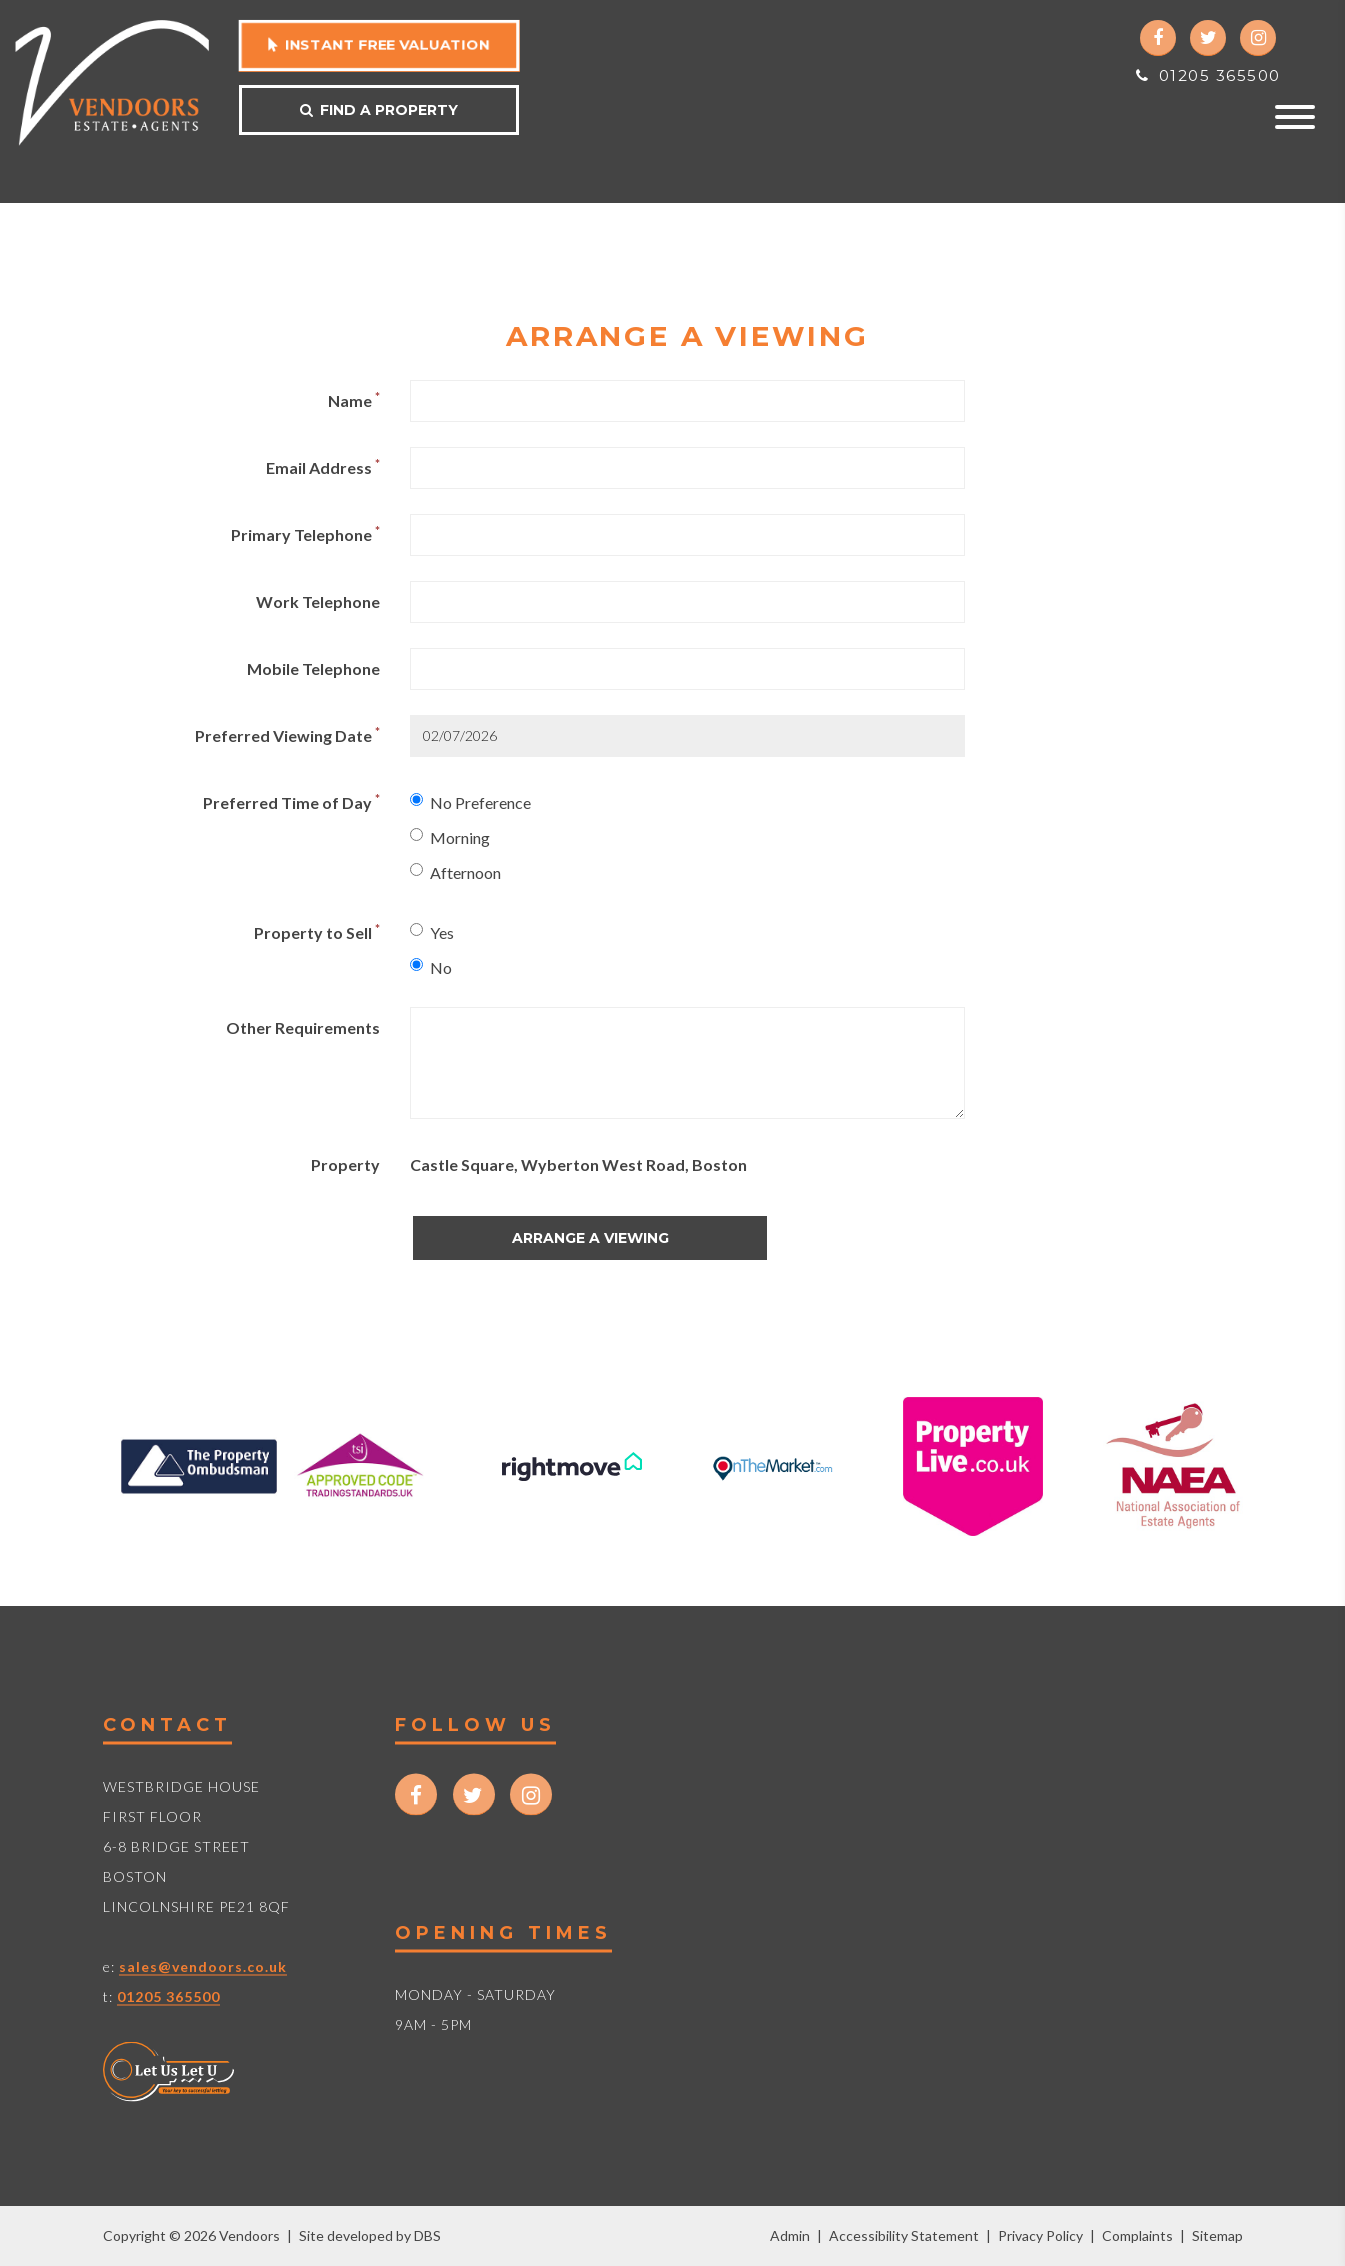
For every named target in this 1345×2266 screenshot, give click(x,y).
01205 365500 (1208, 75)
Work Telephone (318, 601)
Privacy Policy (1040, 2235)
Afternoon (455, 872)
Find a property (379, 110)
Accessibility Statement (904, 2235)
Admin (790, 2235)
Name (354, 399)
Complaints (1137, 2235)
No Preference (470, 802)
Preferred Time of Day (291, 801)
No (431, 967)
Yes (432, 932)
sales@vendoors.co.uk (203, 1966)
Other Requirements (303, 1027)
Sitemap (1217, 2235)
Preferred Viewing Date (287, 734)
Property (345, 1164)
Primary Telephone (305, 533)
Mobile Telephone (313, 668)
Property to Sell (317, 931)
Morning (450, 837)
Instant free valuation (379, 45)
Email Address (323, 466)
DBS (427, 2235)
